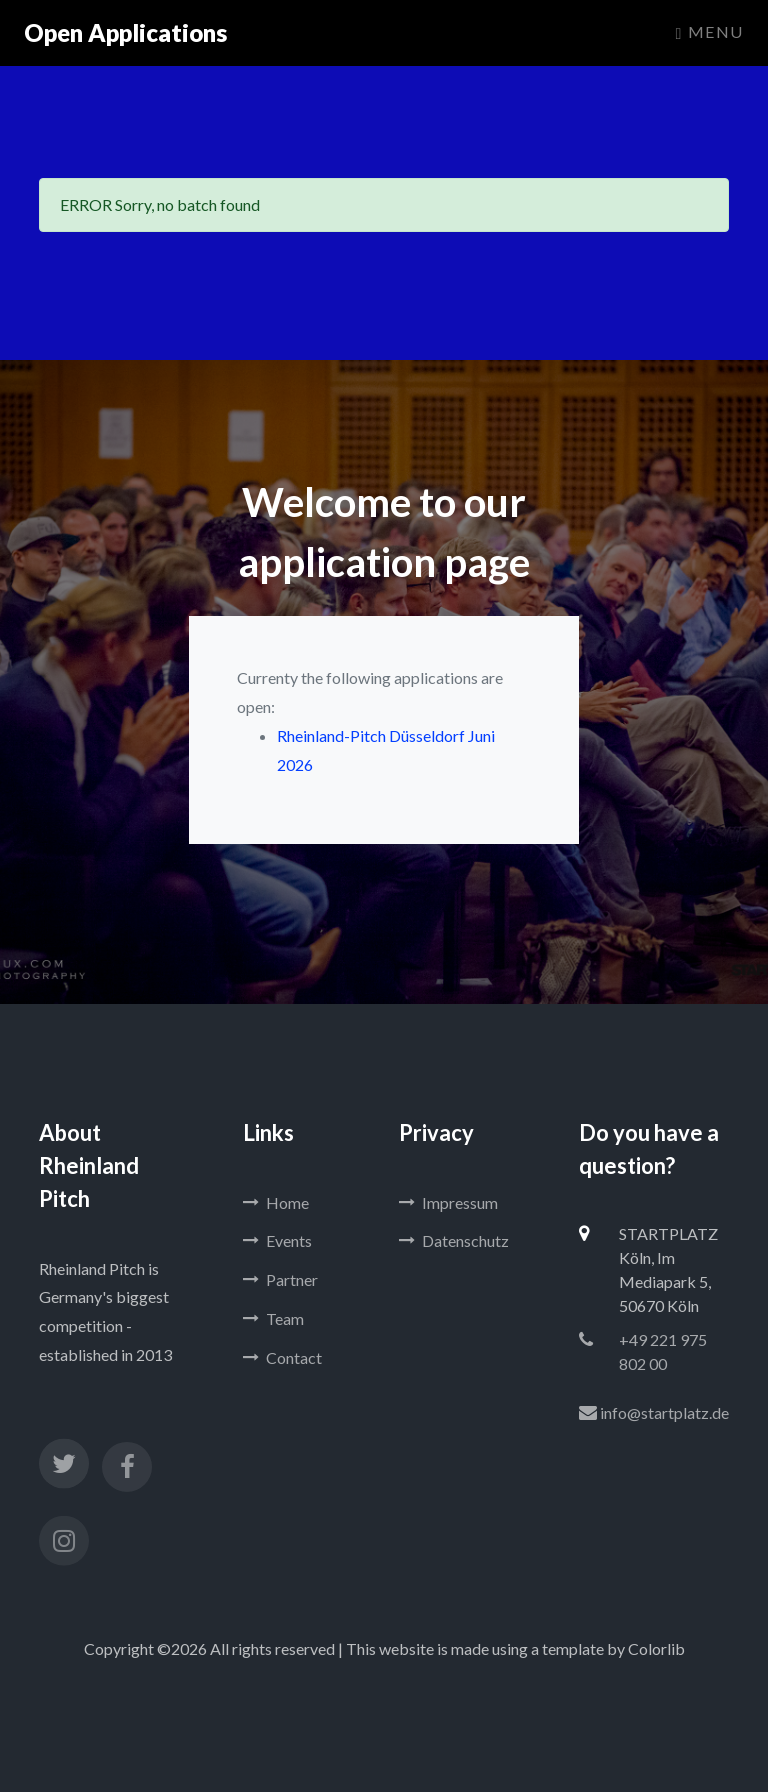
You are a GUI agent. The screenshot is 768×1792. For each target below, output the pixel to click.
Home (276, 1202)
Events (277, 1240)
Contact (282, 1357)
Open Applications (125, 32)
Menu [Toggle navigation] (710, 32)
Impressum (448, 1202)
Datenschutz (454, 1240)
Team (273, 1318)
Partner (280, 1279)
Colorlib (656, 1648)
